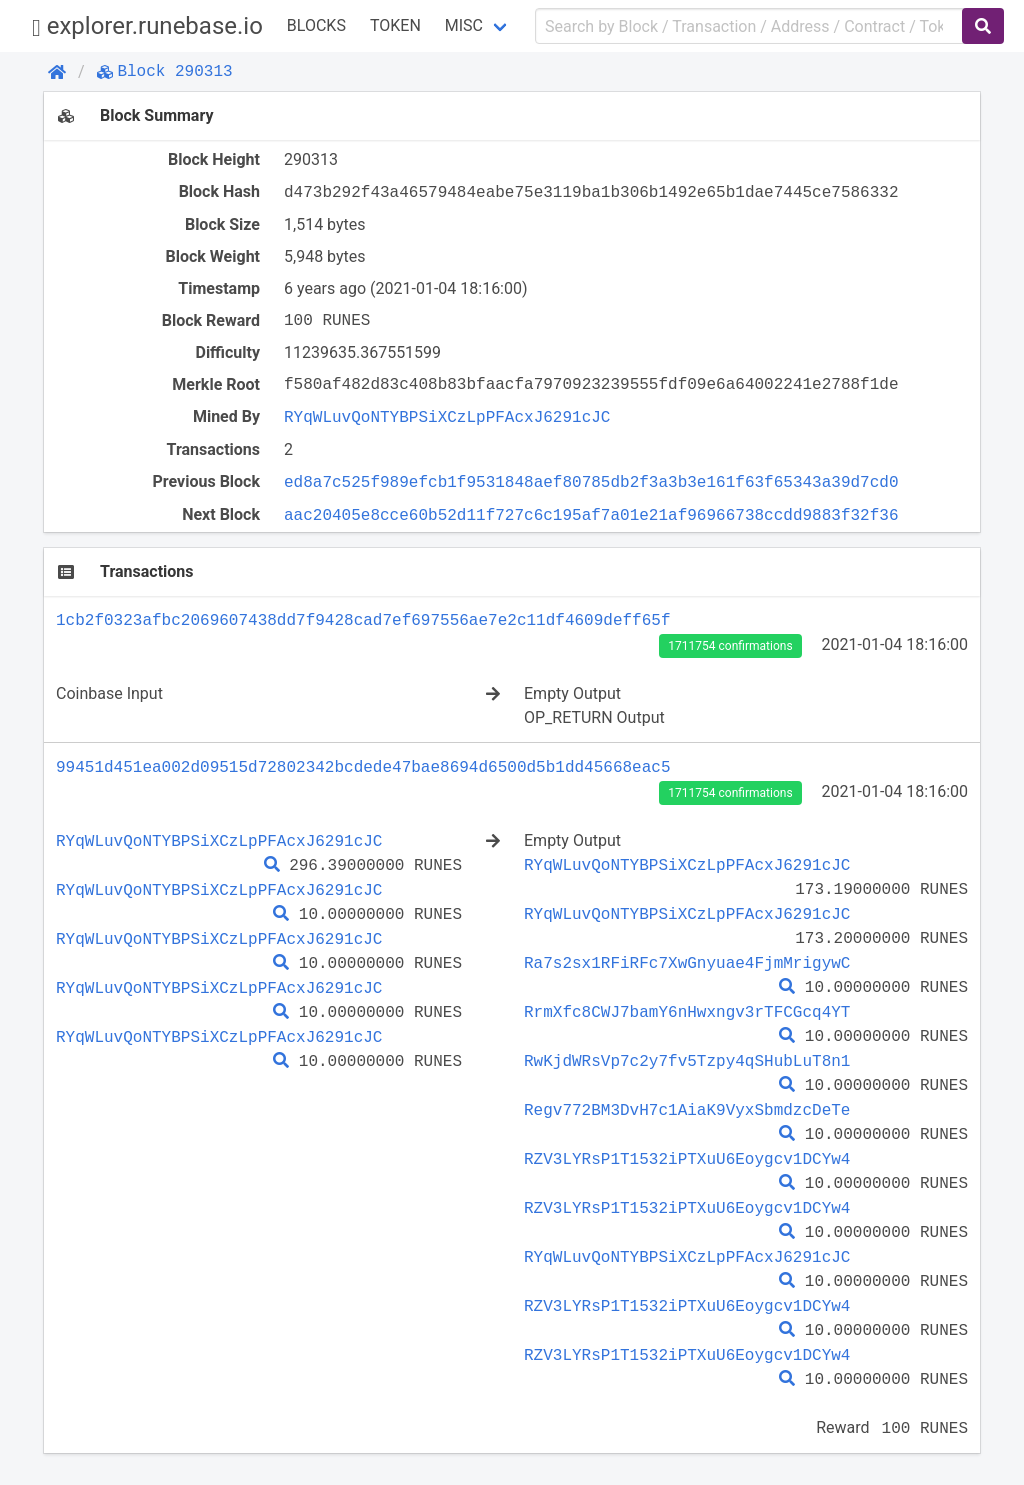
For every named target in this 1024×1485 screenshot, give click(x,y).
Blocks (316, 25)
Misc (464, 25)
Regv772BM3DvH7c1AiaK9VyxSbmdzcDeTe (687, 1110)
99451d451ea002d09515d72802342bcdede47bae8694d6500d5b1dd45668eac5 (363, 767)
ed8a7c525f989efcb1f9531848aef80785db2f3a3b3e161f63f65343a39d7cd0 (591, 482)
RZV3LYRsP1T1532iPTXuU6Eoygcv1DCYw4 (687, 1159)
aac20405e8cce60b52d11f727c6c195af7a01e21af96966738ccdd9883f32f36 (591, 515)
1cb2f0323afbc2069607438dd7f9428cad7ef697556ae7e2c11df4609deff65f (363, 620)
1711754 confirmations (730, 646)
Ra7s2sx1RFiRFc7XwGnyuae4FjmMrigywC (687, 963)
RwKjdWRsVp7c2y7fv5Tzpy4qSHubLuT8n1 (687, 1061)
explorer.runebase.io (147, 26)
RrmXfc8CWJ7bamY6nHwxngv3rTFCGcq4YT (687, 1012)
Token (395, 25)
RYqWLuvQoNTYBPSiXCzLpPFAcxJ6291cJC (447, 417)
